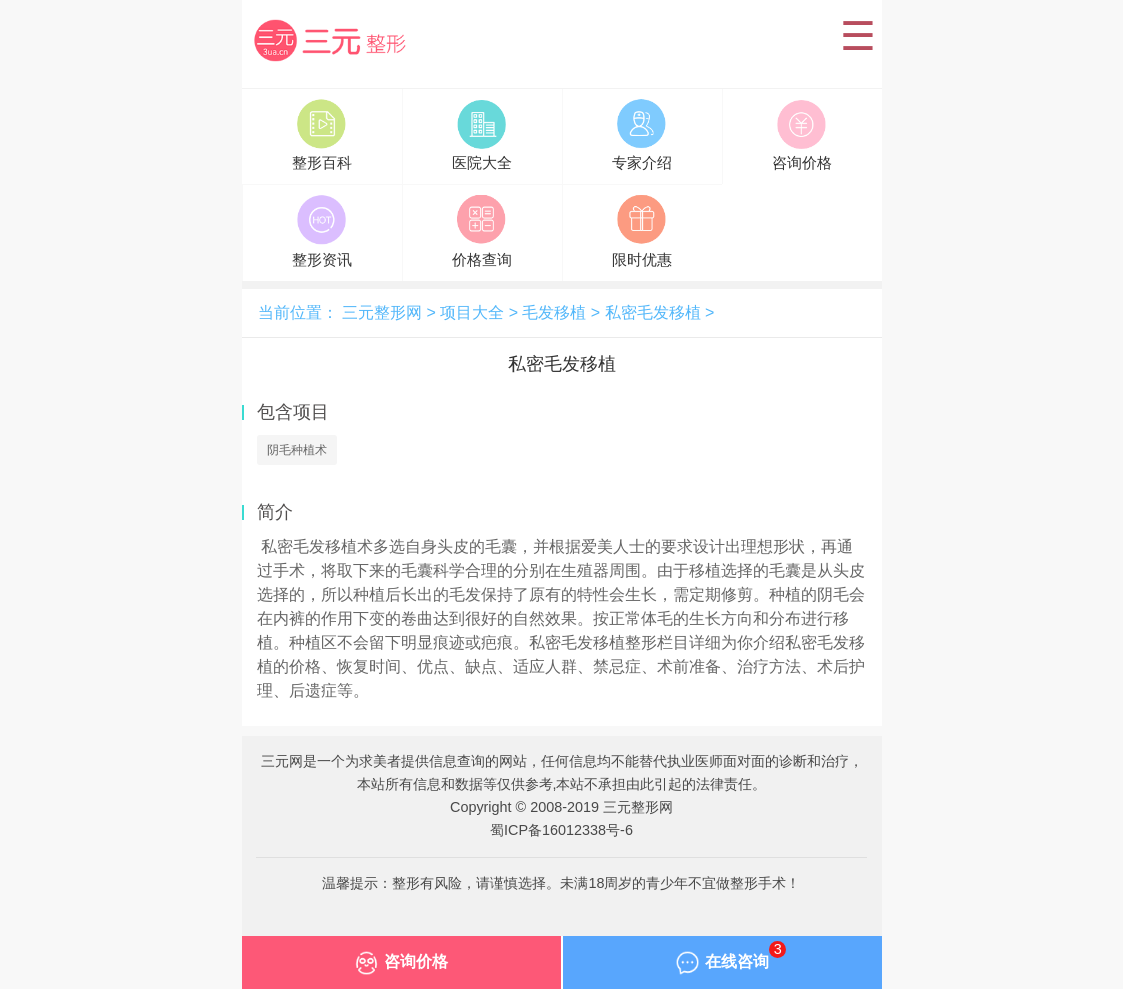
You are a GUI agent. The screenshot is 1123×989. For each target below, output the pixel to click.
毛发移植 (554, 312)
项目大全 (472, 312)
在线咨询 (731, 962)
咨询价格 (401, 966)
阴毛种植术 (297, 450)
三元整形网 (338, 43)
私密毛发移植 (653, 312)
